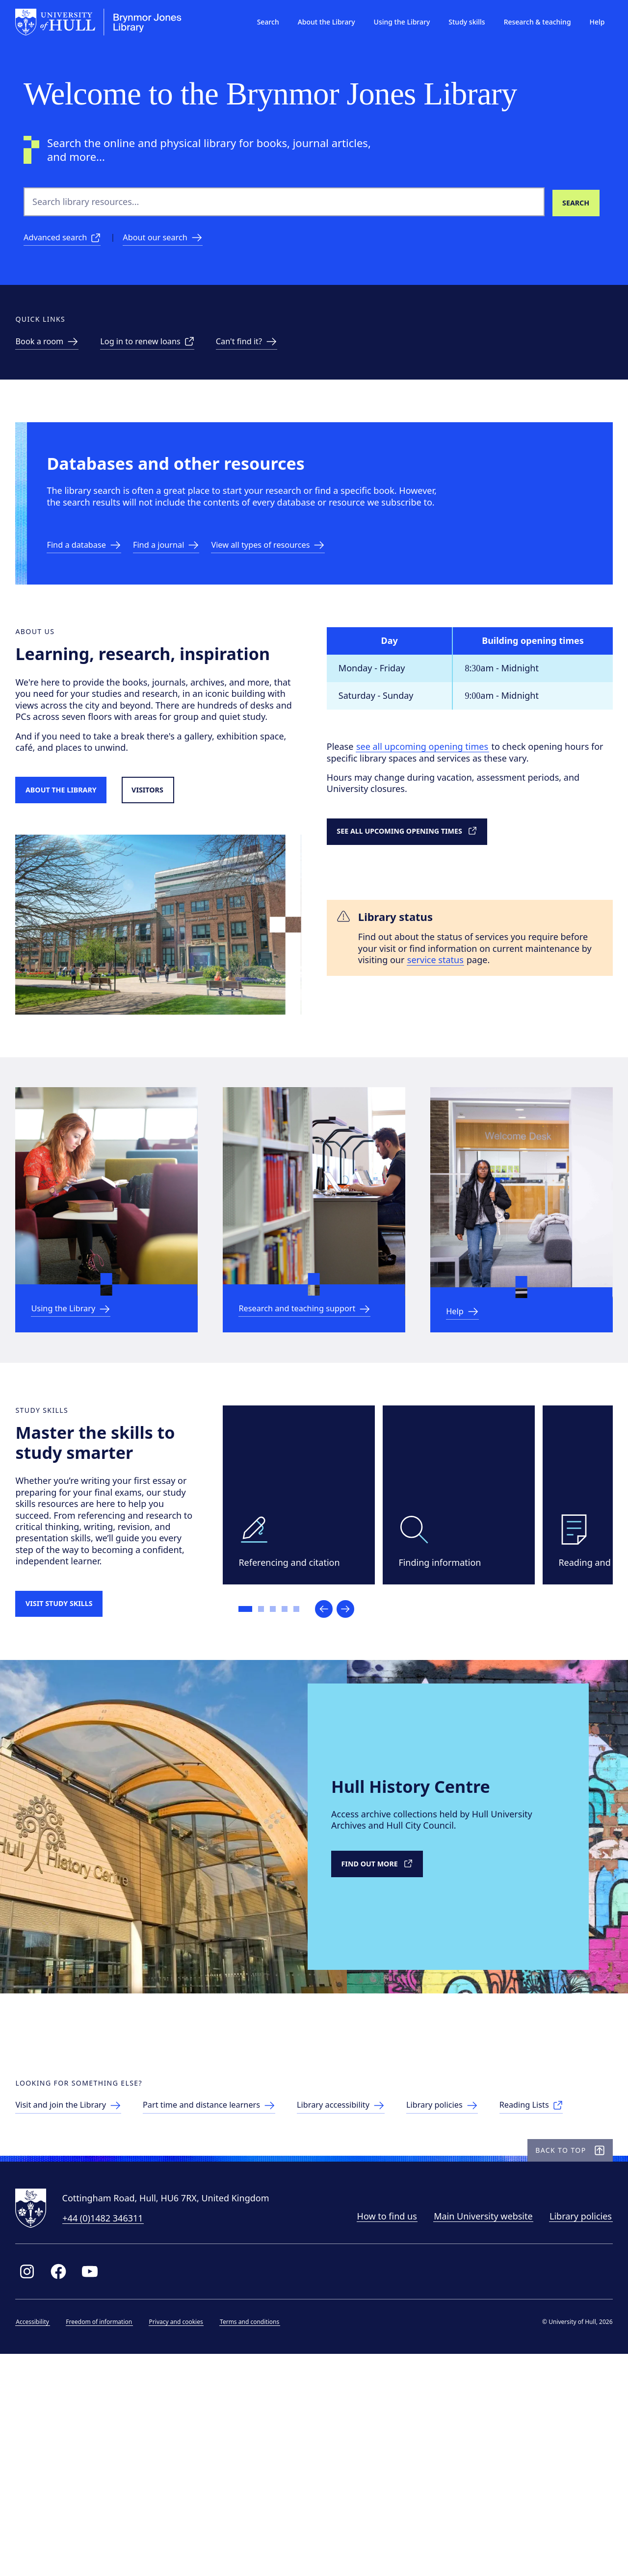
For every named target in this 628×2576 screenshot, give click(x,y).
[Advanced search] (66, 240)
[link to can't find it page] (271, 352)
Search (260, 21)
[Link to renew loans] (165, 352)
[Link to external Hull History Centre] (386, 2002)
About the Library (318, 21)
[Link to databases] (96, 582)
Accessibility (40, 2539)
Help (589, 21)
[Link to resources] (294, 582)
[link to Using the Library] (83, 1392)
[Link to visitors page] (175, 855)
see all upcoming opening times (429, 799)
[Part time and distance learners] (234, 2277)
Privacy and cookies (184, 2539)
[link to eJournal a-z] (184, 582)
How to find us (379, 2433)
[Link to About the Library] (78, 855)
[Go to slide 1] (254, 1725)
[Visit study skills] (76, 1724)
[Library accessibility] (376, 2277)
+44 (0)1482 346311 (111, 2435)
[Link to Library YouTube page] (98, 2488)
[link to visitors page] (82, 2277)
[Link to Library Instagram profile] (35, 2488)
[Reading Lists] (59, 2303)
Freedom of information (107, 2539)
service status (511, 1015)
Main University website (475, 2433)
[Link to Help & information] (471, 1396)
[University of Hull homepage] (107, 22)
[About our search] (174, 240)
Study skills (459, 21)
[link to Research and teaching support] (314, 1387)
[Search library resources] (574, 202)
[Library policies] (483, 2277)
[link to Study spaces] (59, 352)
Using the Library (394, 21)
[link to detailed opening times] (427, 885)
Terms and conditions (258, 2539)
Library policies (572, 2433)
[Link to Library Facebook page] (66, 2488)
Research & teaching (529, 21)
